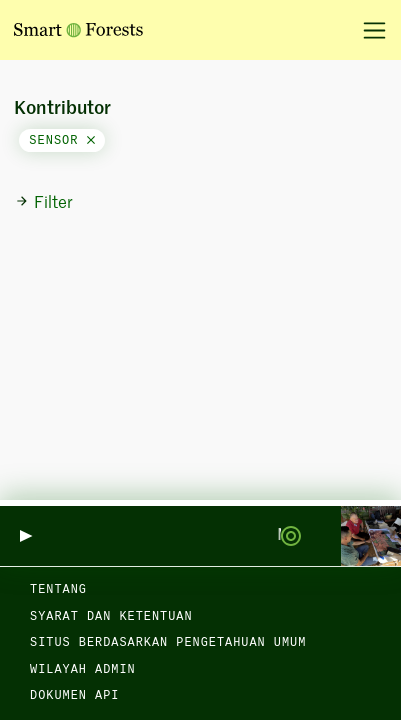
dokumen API (74, 696)
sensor (61, 141)
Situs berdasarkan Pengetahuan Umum (168, 643)
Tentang (58, 590)
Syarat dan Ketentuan (111, 617)
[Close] (91, 141)
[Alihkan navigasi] (367, 30)
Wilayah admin (83, 670)
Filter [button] (44, 203)
